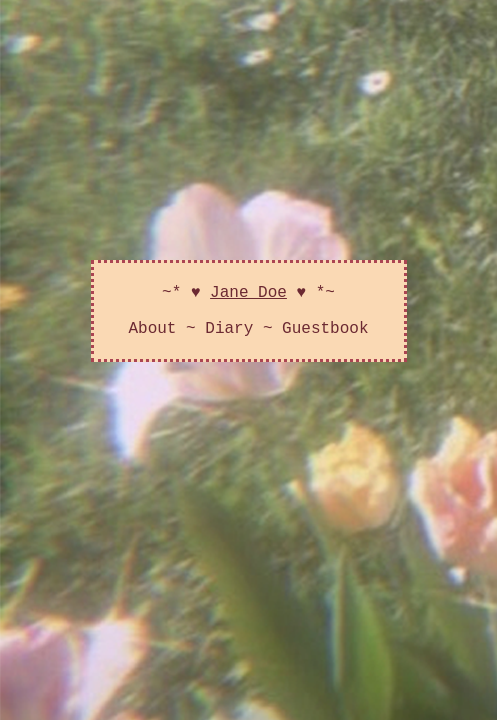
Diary (229, 339)
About (152, 339)
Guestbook (325, 339)
